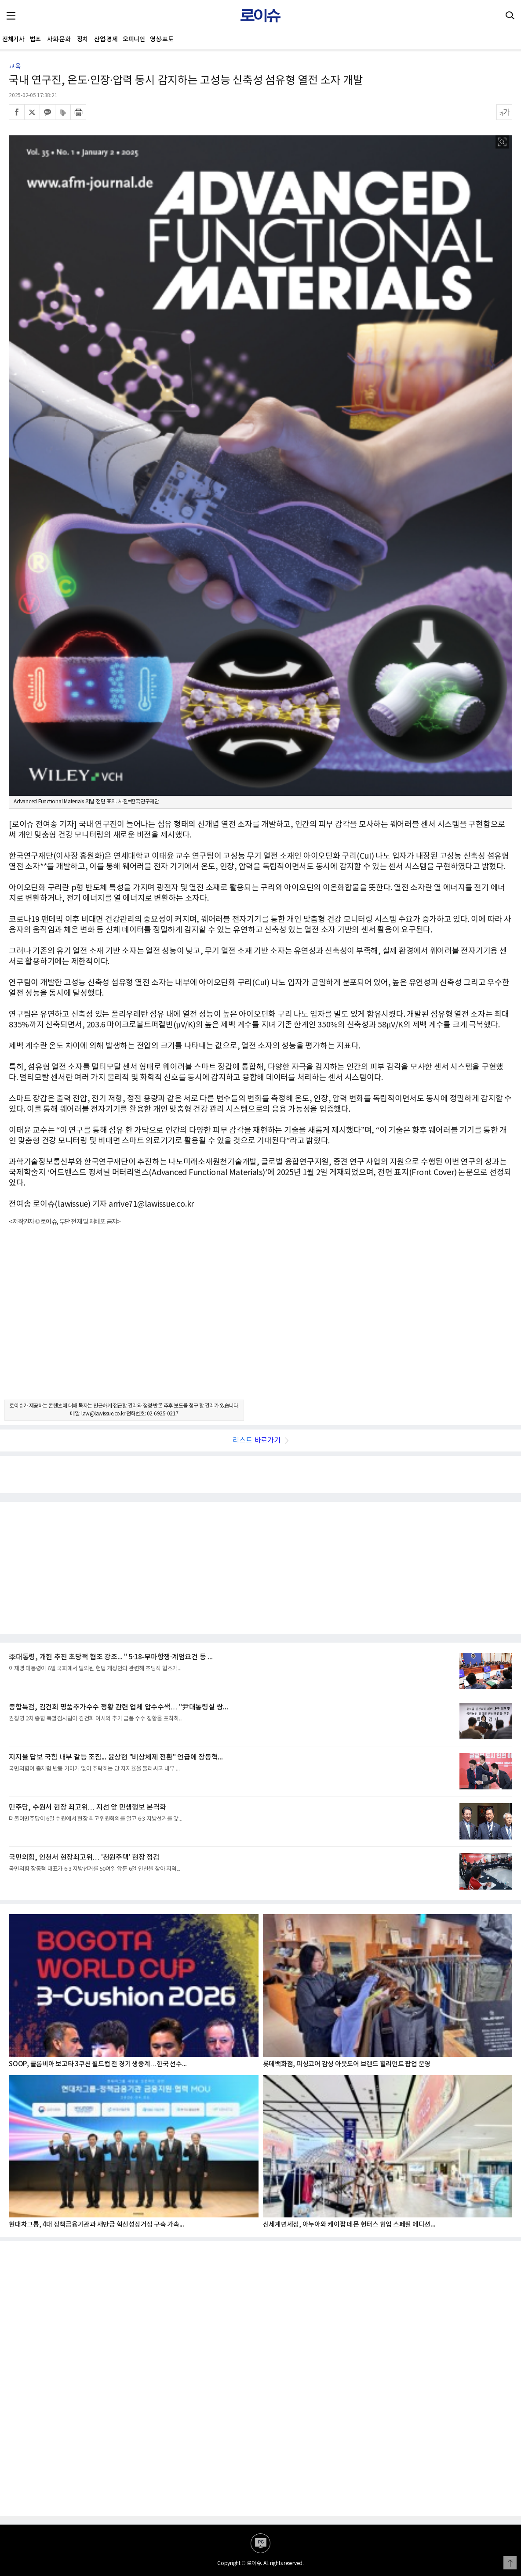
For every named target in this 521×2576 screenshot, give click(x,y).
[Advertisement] (260, 1320)
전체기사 (13, 39)
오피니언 (134, 39)
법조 (35, 39)
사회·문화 (58, 39)
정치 (82, 39)
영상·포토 (161, 39)
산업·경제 (105, 39)
